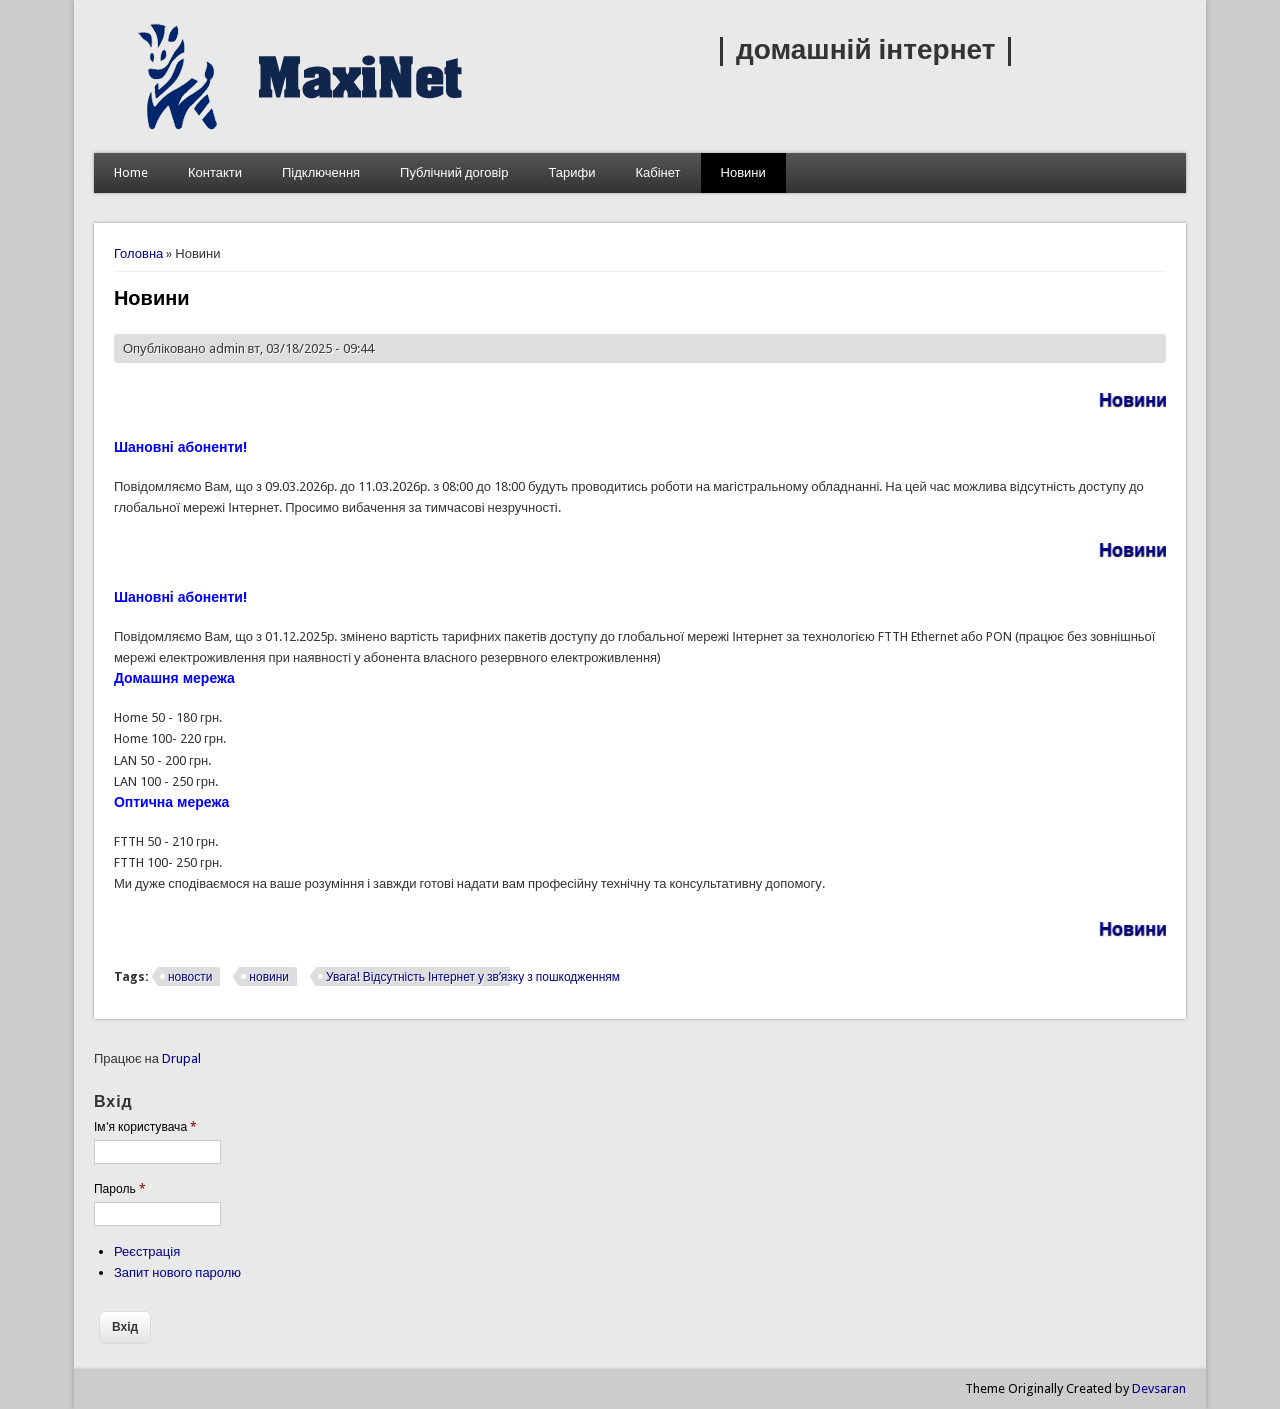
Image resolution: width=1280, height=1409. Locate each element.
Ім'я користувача (145, 1127)
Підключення (321, 172)
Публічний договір (454, 172)
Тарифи (571, 172)
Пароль (120, 1189)
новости (190, 977)
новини (269, 977)
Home (131, 172)
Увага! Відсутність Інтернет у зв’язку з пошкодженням (473, 977)
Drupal (181, 1058)
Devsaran (1159, 1388)
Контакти (215, 172)
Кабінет (657, 172)
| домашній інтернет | (866, 49)
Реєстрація (147, 1251)
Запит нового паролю (177, 1272)
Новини (743, 172)
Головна (138, 253)
